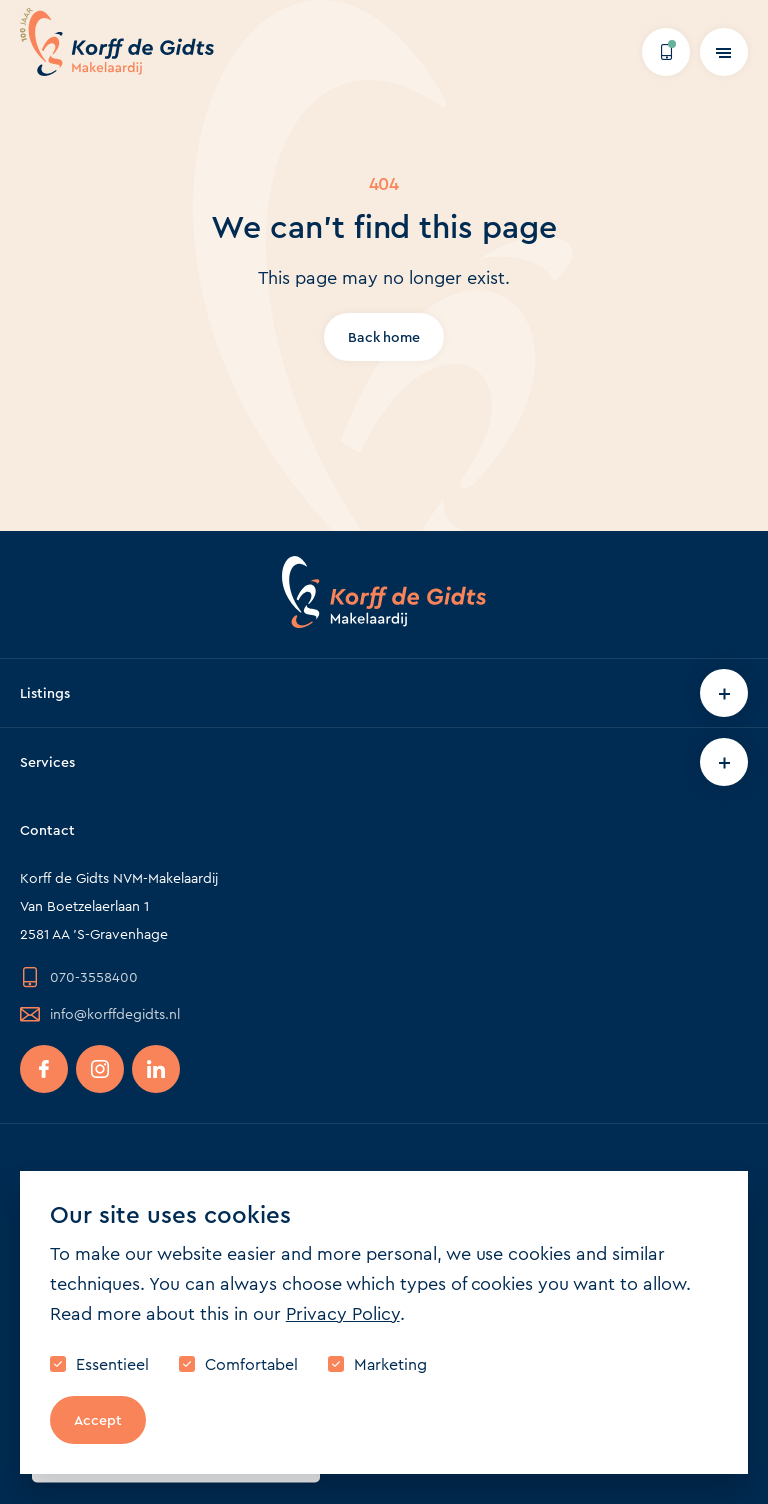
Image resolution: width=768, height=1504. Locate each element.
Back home (384, 337)
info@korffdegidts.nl (100, 1014)
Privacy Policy (343, 1314)
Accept (98, 1420)
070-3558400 (79, 977)
